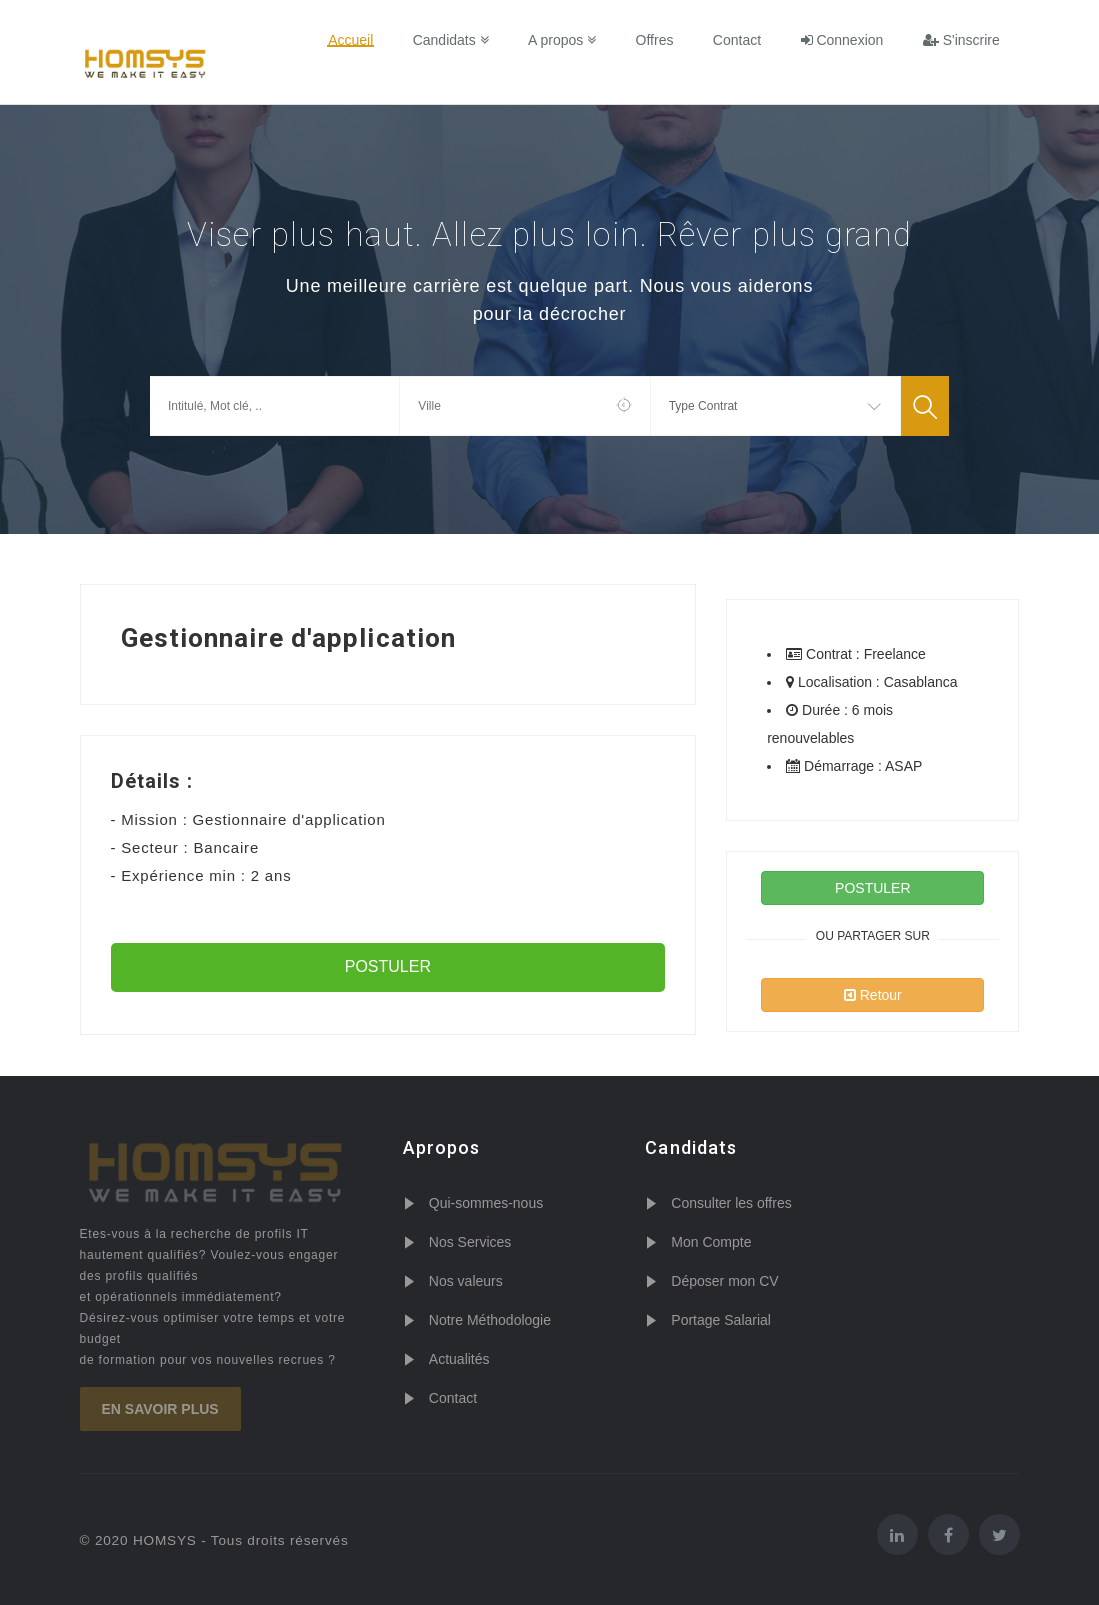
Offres (660, 40)
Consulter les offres (731, 1203)
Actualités (459, 1359)
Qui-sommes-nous (486, 1203)
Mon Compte (711, 1242)
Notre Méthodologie (490, 1320)
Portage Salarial (721, 1320)
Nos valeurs (466, 1281)
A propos (568, 40)
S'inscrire (961, 40)
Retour (873, 995)
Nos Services (470, 1242)
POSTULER (388, 966)
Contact (740, 40)
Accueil (359, 40)
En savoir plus (160, 1409)
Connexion (844, 40)
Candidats (458, 40)
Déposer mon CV (724, 1281)
